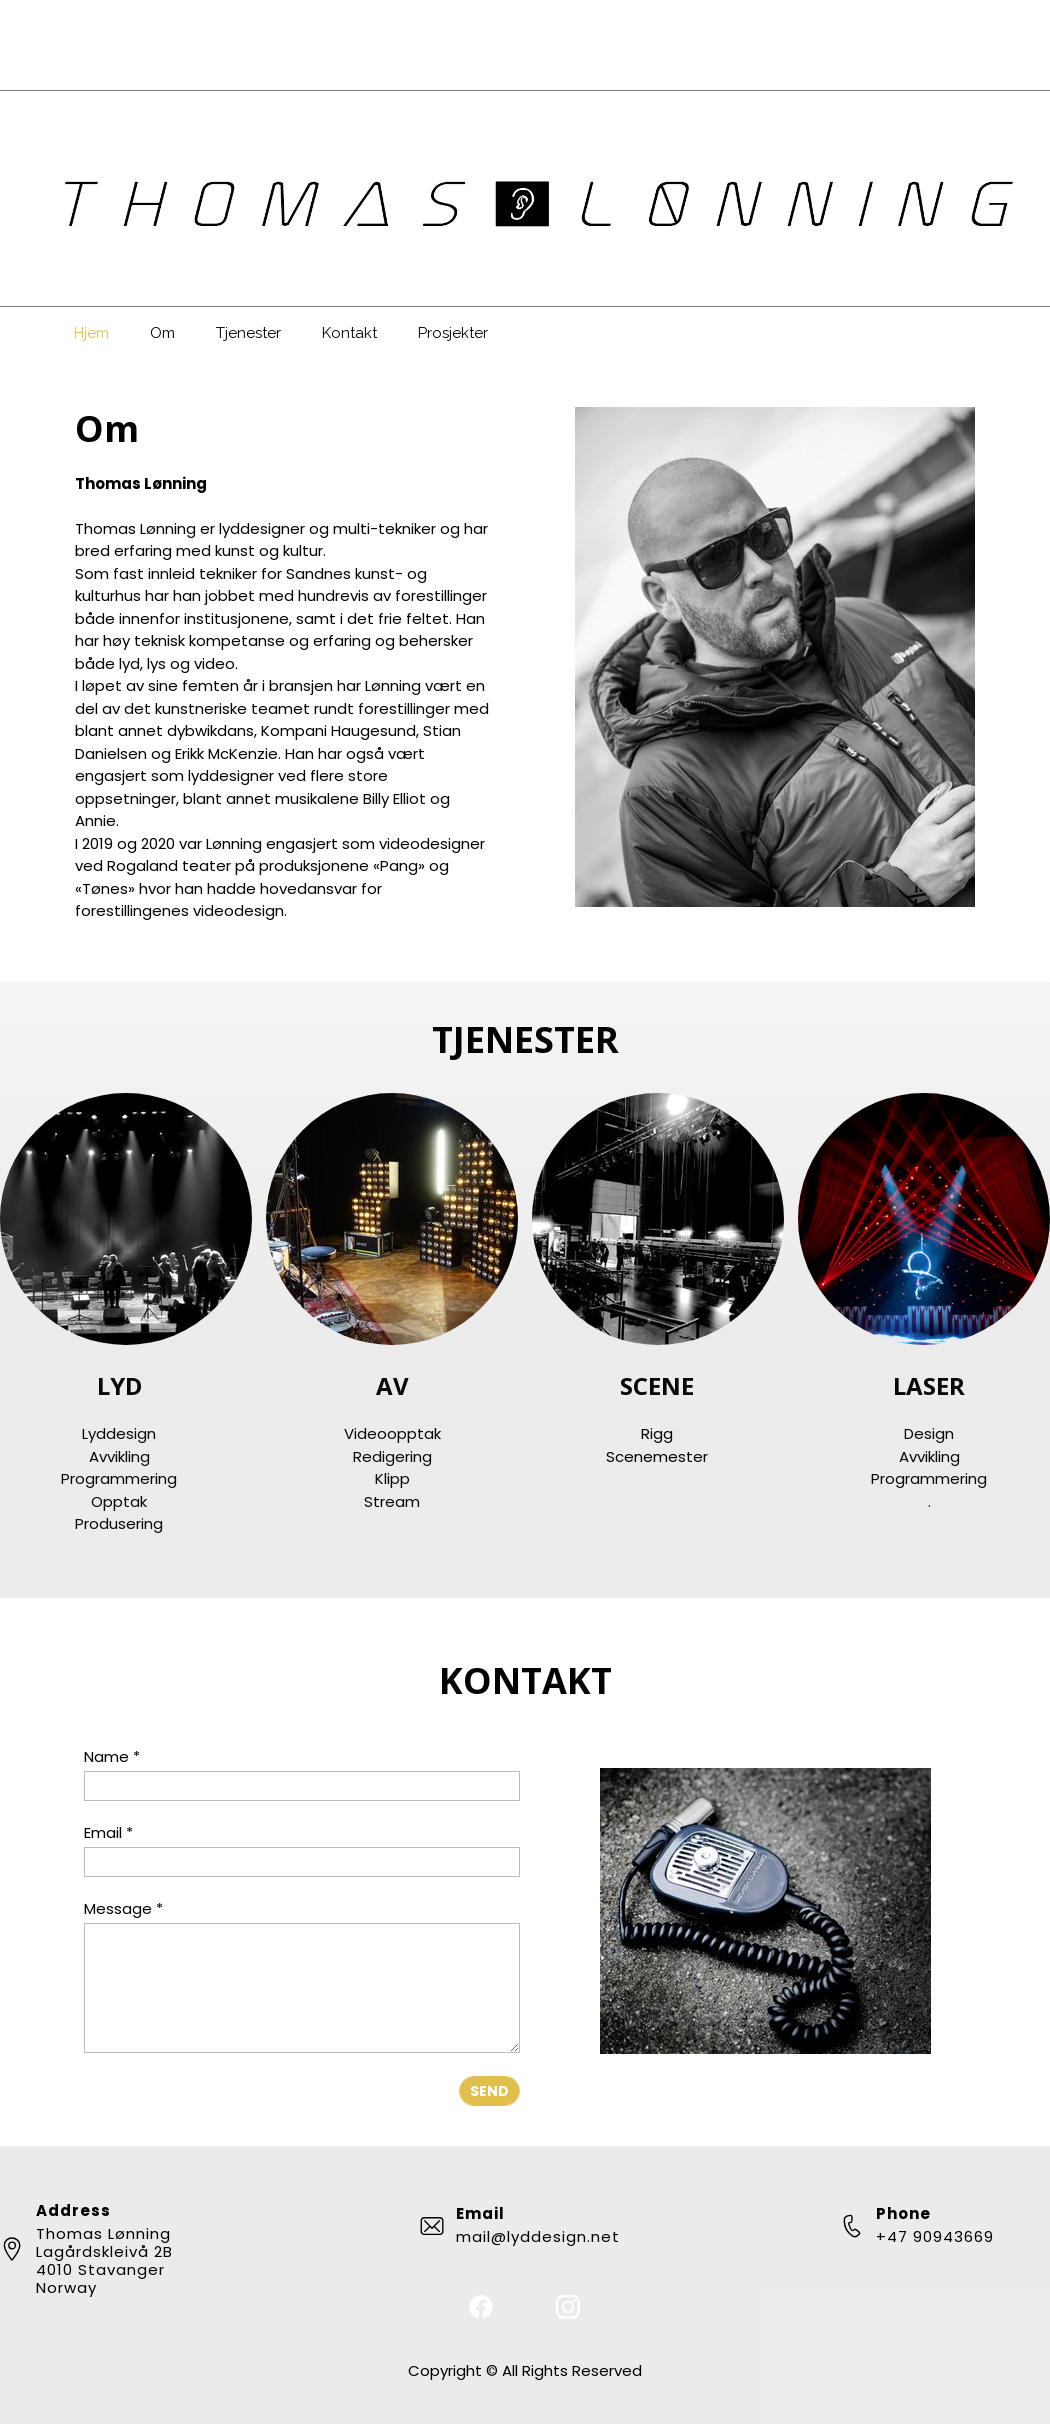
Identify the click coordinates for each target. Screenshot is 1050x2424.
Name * (112, 1756)
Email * (108, 1832)
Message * (123, 1908)
